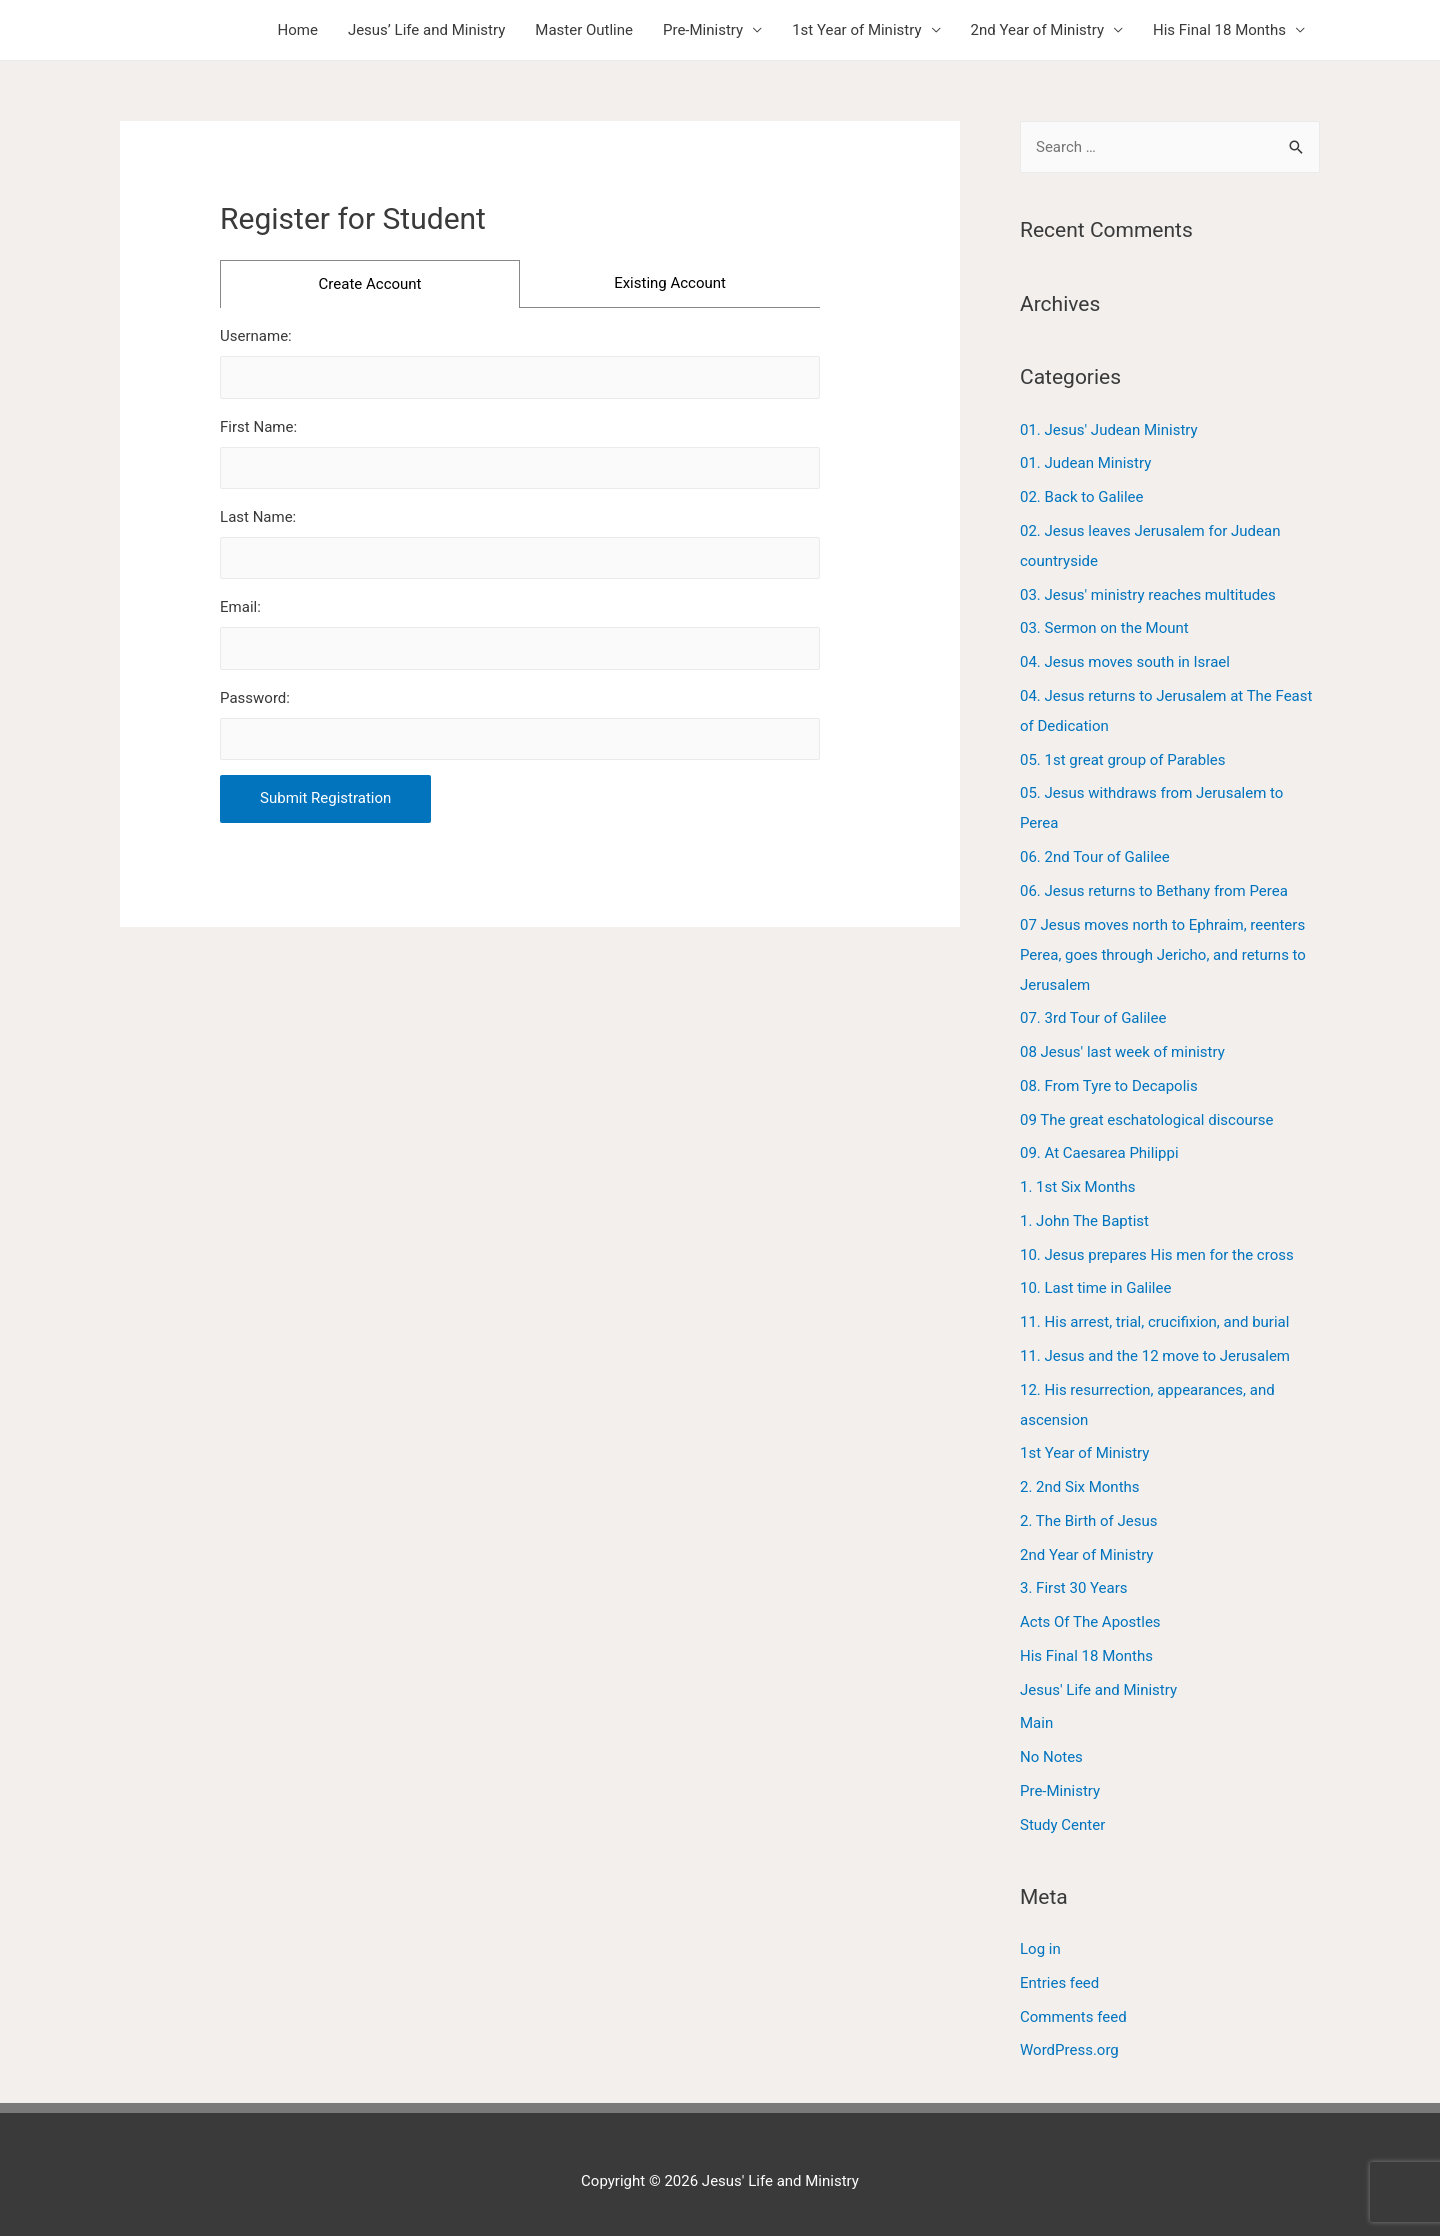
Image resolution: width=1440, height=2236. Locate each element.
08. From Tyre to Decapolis (1109, 1086)
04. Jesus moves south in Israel (1125, 662)
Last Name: (258, 517)
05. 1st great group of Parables (1123, 760)
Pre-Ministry (703, 30)
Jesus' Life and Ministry (1098, 1690)
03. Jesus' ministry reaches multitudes (1148, 595)
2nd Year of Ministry (1037, 30)
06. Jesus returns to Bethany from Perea (1154, 891)
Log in (1040, 1949)
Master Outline (584, 30)
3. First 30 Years (1074, 1588)
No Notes (1051, 1757)
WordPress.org (1069, 2050)
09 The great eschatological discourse (1147, 1120)
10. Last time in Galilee (1095, 1288)
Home (298, 30)
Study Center (1062, 1825)
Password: (255, 698)
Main (1036, 1723)
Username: (256, 336)
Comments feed (1073, 2017)
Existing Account (670, 283)
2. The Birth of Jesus (1089, 1521)
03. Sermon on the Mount (1104, 628)
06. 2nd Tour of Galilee (1095, 857)
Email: (240, 607)
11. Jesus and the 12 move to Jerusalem (1155, 1356)
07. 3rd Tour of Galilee (1093, 1018)
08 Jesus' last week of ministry (1122, 1052)
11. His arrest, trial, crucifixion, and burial (1154, 1322)
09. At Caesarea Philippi (1099, 1153)
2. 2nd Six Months (1080, 1487)
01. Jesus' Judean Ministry (1109, 430)
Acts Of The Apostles (1090, 1622)
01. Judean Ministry (1085, 463)
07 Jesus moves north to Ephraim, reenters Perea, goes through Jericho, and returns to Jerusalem (1163, 955)
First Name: (258, 427)
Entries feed (1059, 1983)
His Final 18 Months (1219, 30)
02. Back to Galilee (1081, 497)
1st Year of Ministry (856, 30)
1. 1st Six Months (1077, 1187)
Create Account (370, 284)
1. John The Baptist (1084, 1221)
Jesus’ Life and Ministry (426, 30)
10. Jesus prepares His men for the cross (1157, 1255)
